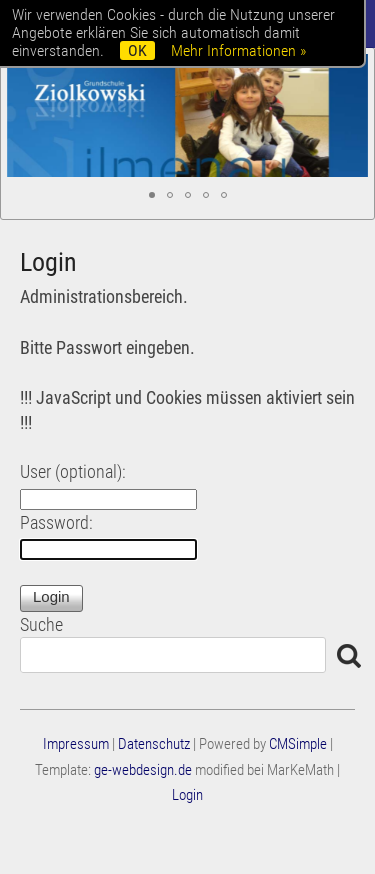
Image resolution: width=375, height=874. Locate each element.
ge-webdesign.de (143, 770)
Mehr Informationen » (238, 50)
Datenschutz (154, 744)
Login (187, 795)
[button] (152, 195)
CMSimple (298, 744)
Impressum (76, 744)
